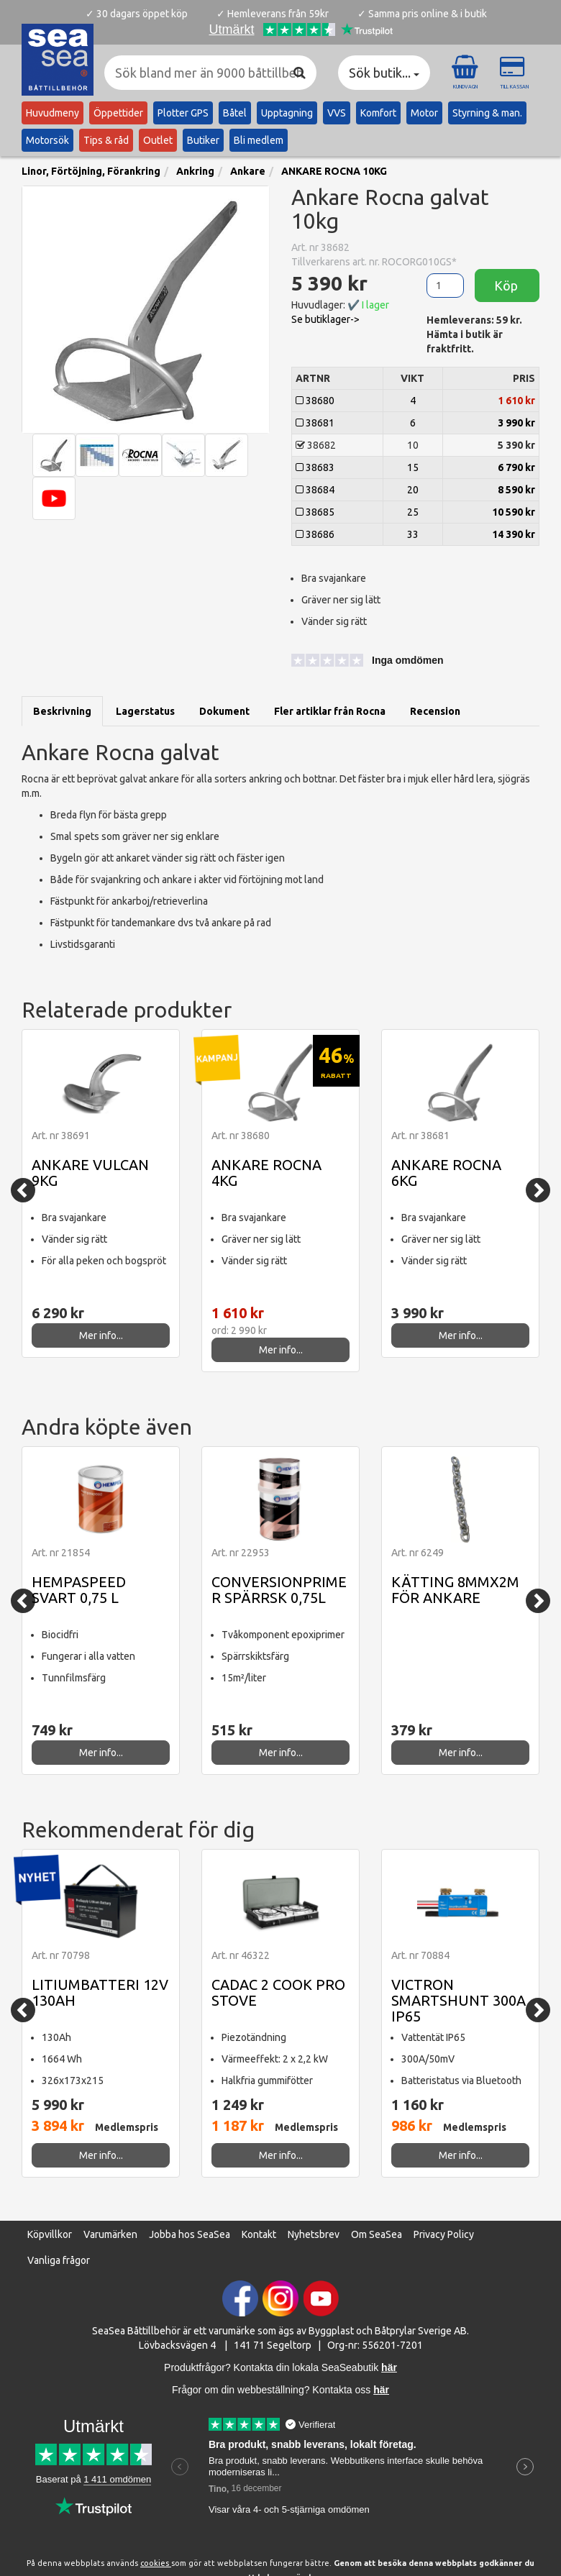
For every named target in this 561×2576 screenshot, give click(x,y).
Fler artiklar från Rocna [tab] (330, 711)
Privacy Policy (444, 2234)
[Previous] (23, 1190)
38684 (315, 489)
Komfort (378, 113)
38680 (315, 400)
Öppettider (118, 113)
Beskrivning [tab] (62, 711)
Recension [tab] (435, 711)
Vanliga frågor (58, 2260)
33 (413, 534)
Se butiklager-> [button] (325, 319)
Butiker (203, 140)
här (381, 2389)
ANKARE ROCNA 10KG (334, 171)
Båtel (235, 113)
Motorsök (47, 140)
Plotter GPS (183, 113)
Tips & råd (106, 140)
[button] (356, 662)
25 (413, 512)
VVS (336, 113)
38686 (315, 534)
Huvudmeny (52, 113)
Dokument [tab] (224, 711)
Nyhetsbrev (313, 2234)
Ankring (195, 171)
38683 (315, 467)
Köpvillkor (49, 2234)
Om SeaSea (376, 2234)
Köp (507, 285)
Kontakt (259, 2234)
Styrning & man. (487, 113)
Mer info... (101, 1335)
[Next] (538, 1190)
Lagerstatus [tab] (145, 711)
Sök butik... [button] (384, 72)
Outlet (158, 140)
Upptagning (287, 113)
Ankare (247, 171)
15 (413, 467)
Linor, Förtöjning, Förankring (91, 171)
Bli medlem (258, 140)
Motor (424, 113)
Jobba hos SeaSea (189, 2234)
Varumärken (110, 2234)
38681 (315, 423)
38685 (315, 512)
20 (413, 489)
